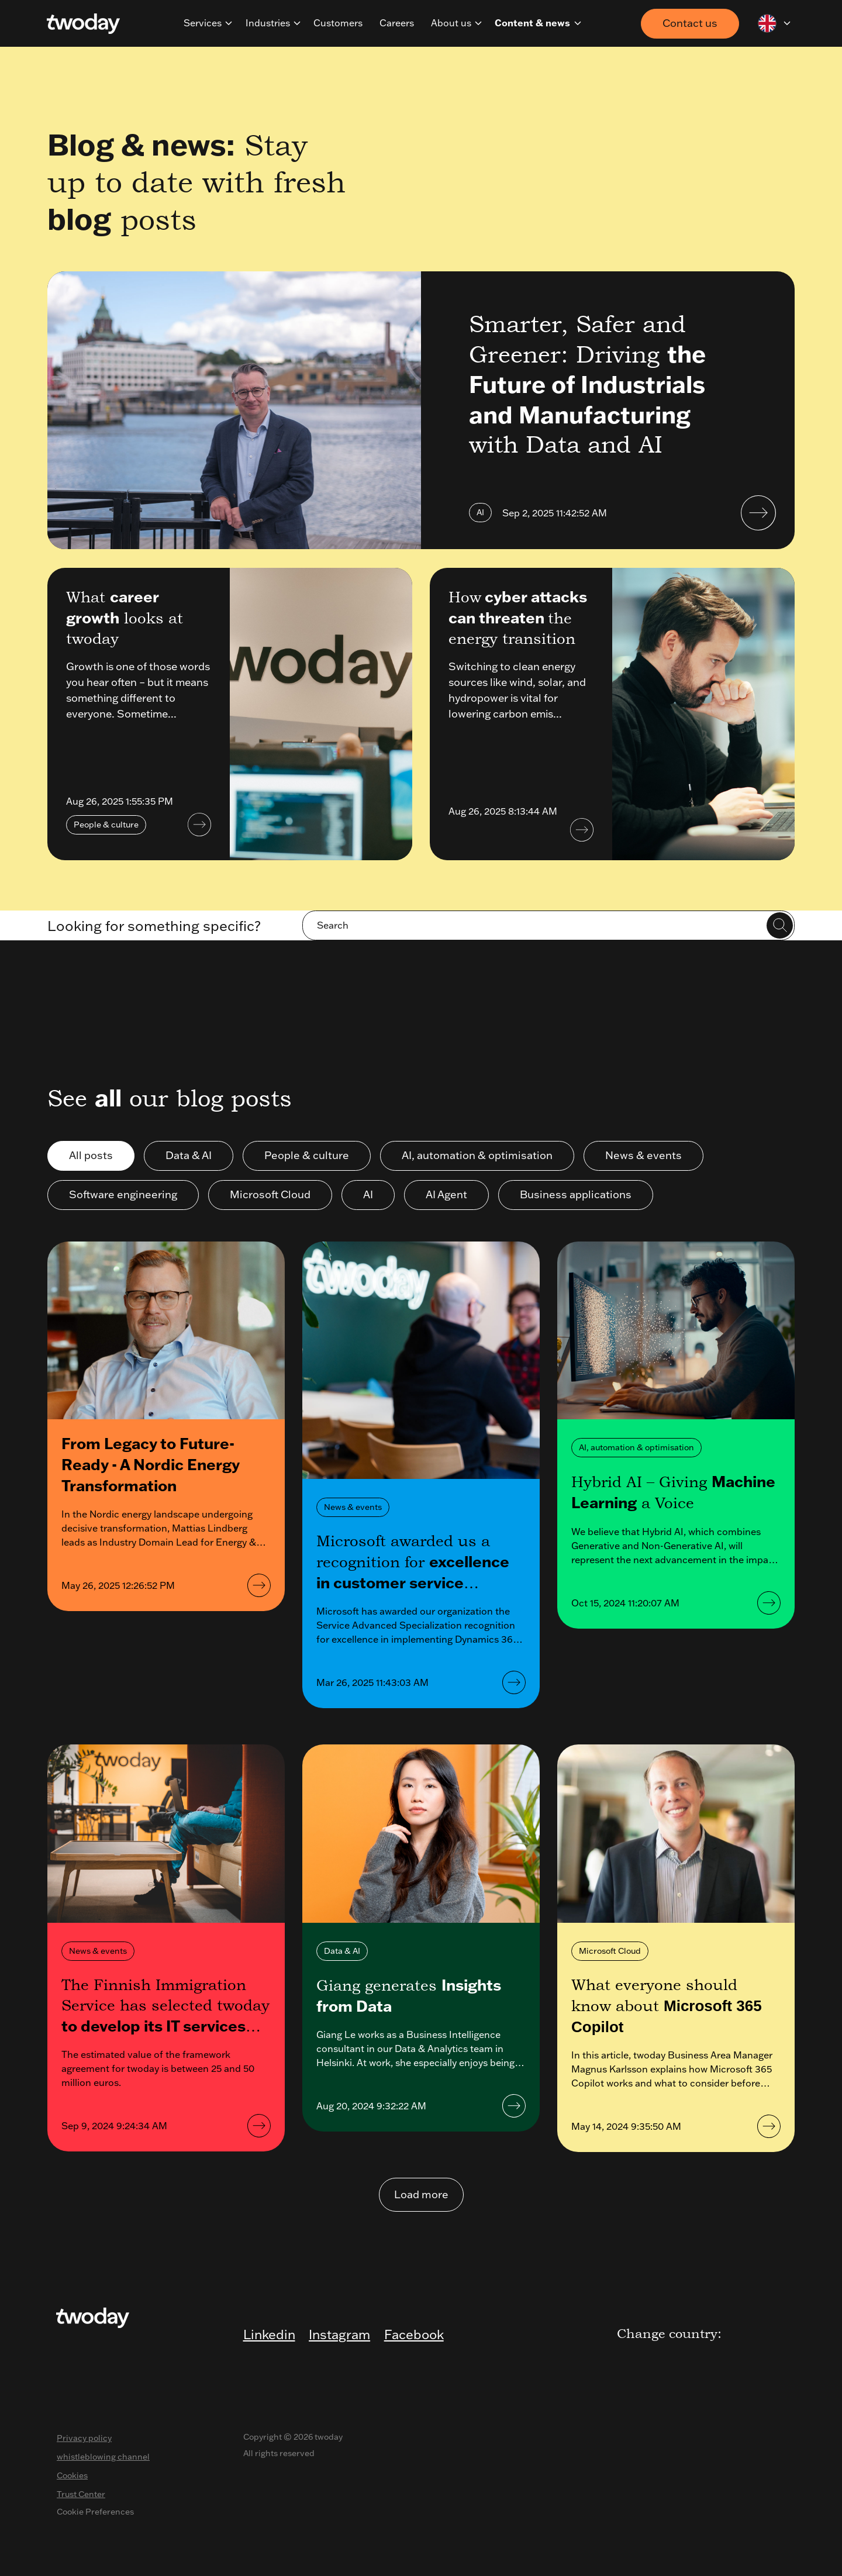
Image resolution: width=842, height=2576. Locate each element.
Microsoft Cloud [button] (270, 1194)
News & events (353, 1507)
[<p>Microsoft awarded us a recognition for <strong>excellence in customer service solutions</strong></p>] (421, 1360)
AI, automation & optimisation (636, 1447)
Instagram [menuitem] (339, 2334)
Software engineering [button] (123, 1194)
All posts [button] (91, 1155)
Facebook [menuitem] (414, 2334)
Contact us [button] (689, 23)
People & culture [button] (306, 1155)
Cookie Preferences (95, 2511)
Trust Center (81, 2494)
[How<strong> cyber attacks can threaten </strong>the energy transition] (703, 714)
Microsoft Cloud (610, 1951)
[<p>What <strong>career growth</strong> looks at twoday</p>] (321, 714)
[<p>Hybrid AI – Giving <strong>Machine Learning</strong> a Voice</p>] (676, 1331)
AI (480, 512)
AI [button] (368, 1194)
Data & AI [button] (188, 1155)
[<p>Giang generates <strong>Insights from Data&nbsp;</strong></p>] (421, 1833)
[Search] (548, 925)
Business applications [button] (576, 1194)
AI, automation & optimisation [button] (477, 1155)
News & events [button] (643, 1155)
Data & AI (342, 1951)
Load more (421, 2194)
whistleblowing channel (103, 2456)
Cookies (72, 2475)
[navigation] (228, 23)
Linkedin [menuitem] (269, 2334)
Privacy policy (84, 2438)
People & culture (106, 824)
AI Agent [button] (446, 1194)
